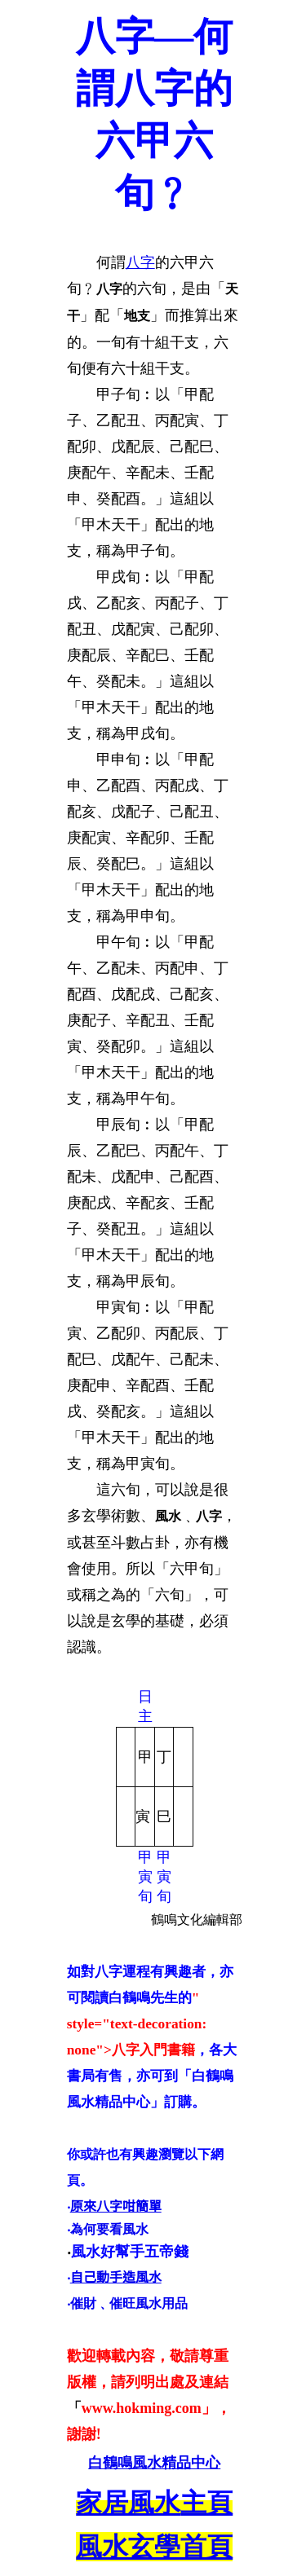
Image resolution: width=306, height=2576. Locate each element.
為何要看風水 (109, 2229)
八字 (140, 262)
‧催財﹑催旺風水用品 (127, 2303)
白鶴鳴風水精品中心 (154, 2463)
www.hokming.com (142, 2408)
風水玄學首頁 (154, 2546)
